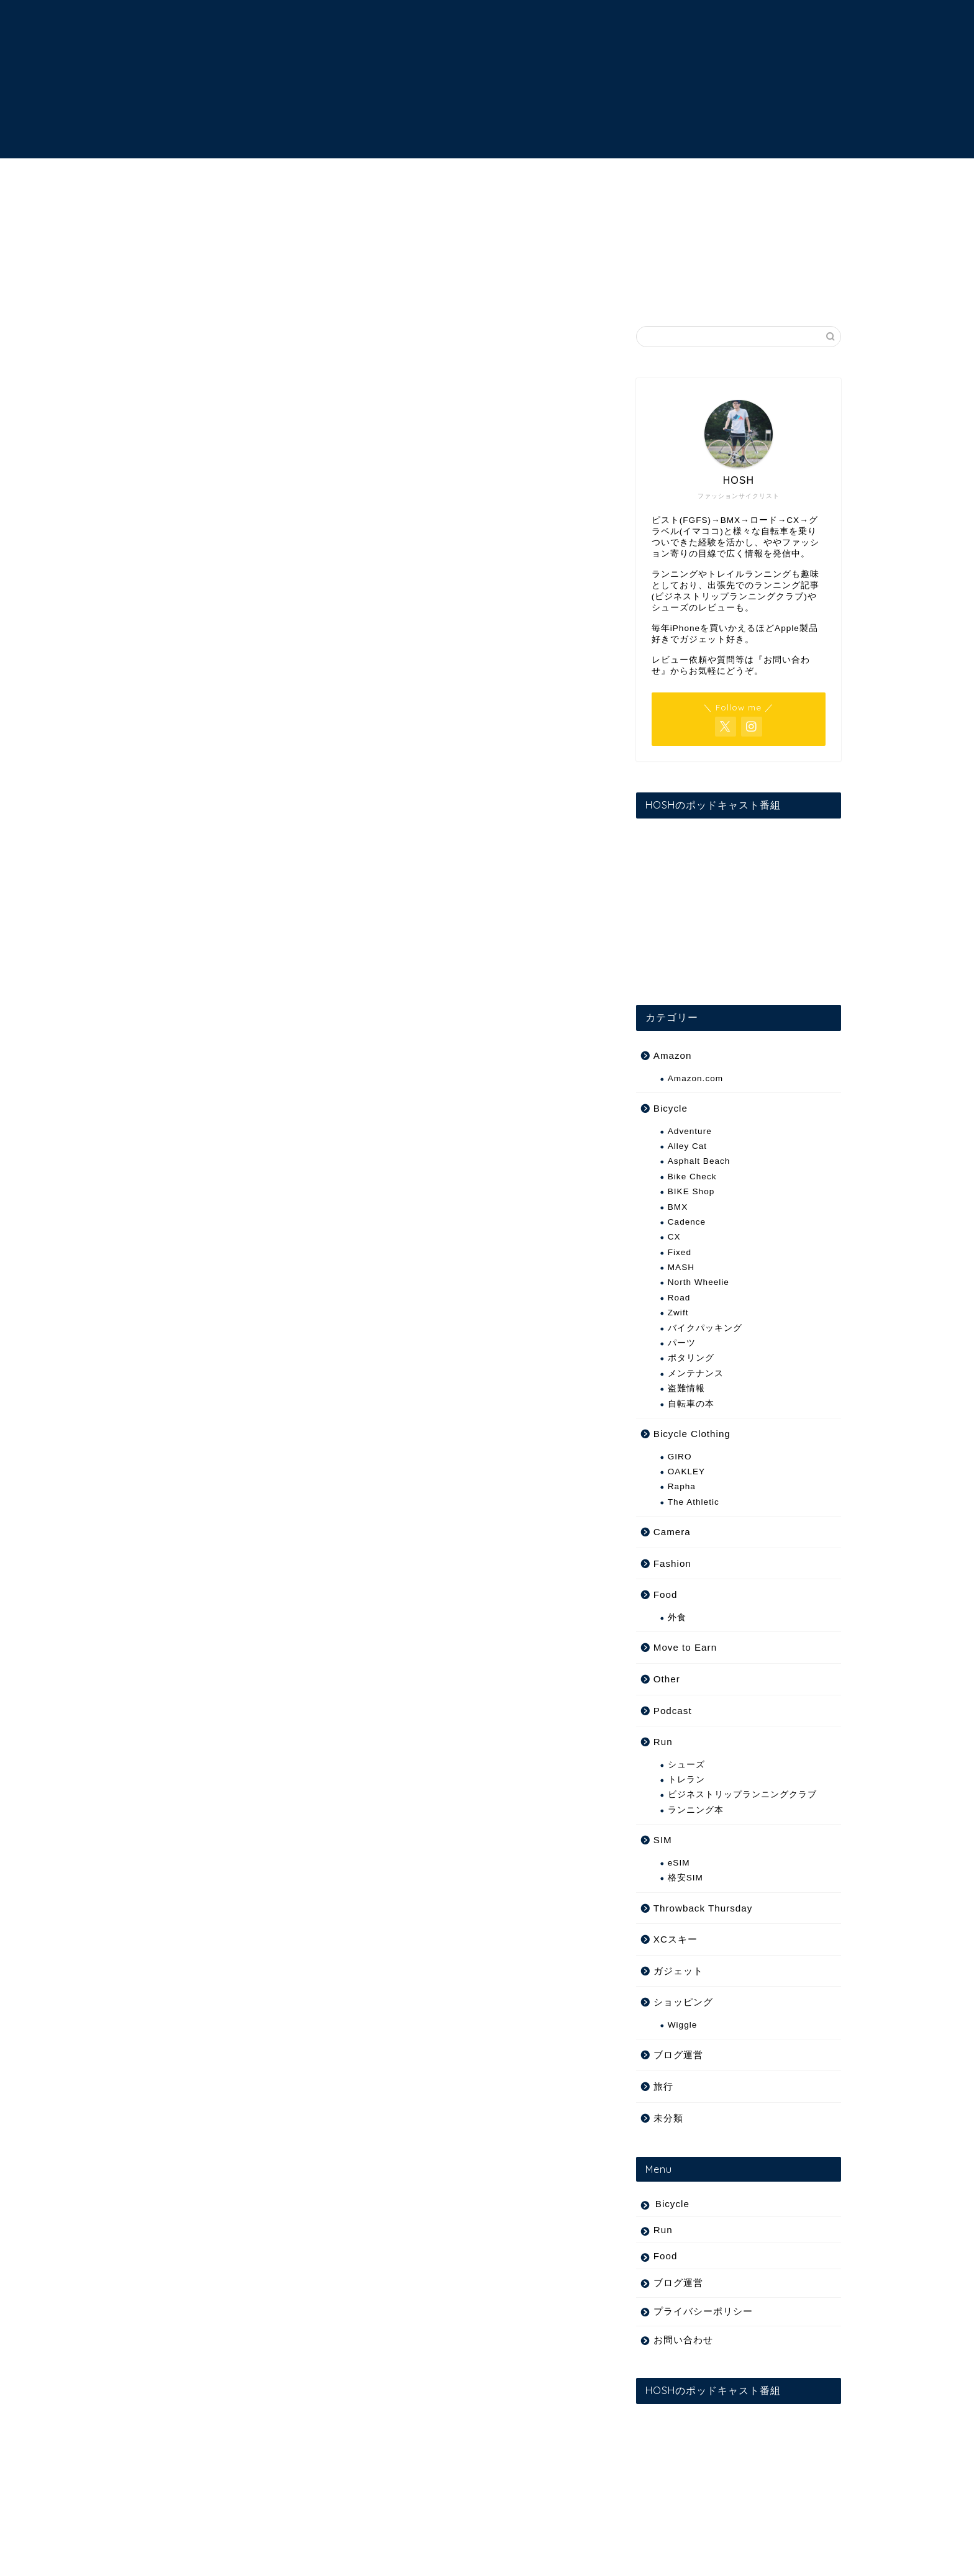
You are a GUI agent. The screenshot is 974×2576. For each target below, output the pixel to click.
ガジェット (678, 1971)
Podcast (672, 1710)
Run (663, 1741)
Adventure (690, 1131)
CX (674, 1236)
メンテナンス (696, 1373)
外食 (677, 1617)
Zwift (678, 1312)
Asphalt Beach (699, 1161)
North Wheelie (698, 1282)
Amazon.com (695, 1078)
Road (679, 1297)
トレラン (686, 1779)
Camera (672, 1531)
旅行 (663, 2086)
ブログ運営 (678, 2054)
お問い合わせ (683, 2339)
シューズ (686, 1764)
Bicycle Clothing (691, 1433)
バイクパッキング (705, 1328)
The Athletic (693, 1502)
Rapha (682, 1486)
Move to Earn (685, 1647)
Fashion (672, 1563)
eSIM (679, 1862)
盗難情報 (686, 1388)
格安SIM (685, 1877)
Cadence (687, 1222)
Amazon (672, 1055)
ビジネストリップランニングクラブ (742, 1794)
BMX (678, 1207)
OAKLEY (686, 1471)
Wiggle (683, 2025)
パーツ (682, 1343)
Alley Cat (687, 1146)
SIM (662, 1839)
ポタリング (691, 1358)
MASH (681, 1267)
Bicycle (670, 1108)
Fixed (679, 1252)
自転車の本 (691, 1403)
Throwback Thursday (703, 1908)
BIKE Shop (691, 1191)
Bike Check (692, 1176)
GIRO (680, 1456)
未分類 (668, 2118)
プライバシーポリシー (703, 2311)
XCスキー (675, 1939)
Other (666, 1679)
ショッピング (683, 2002)
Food (665, 1594)
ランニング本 (696, 1810)
